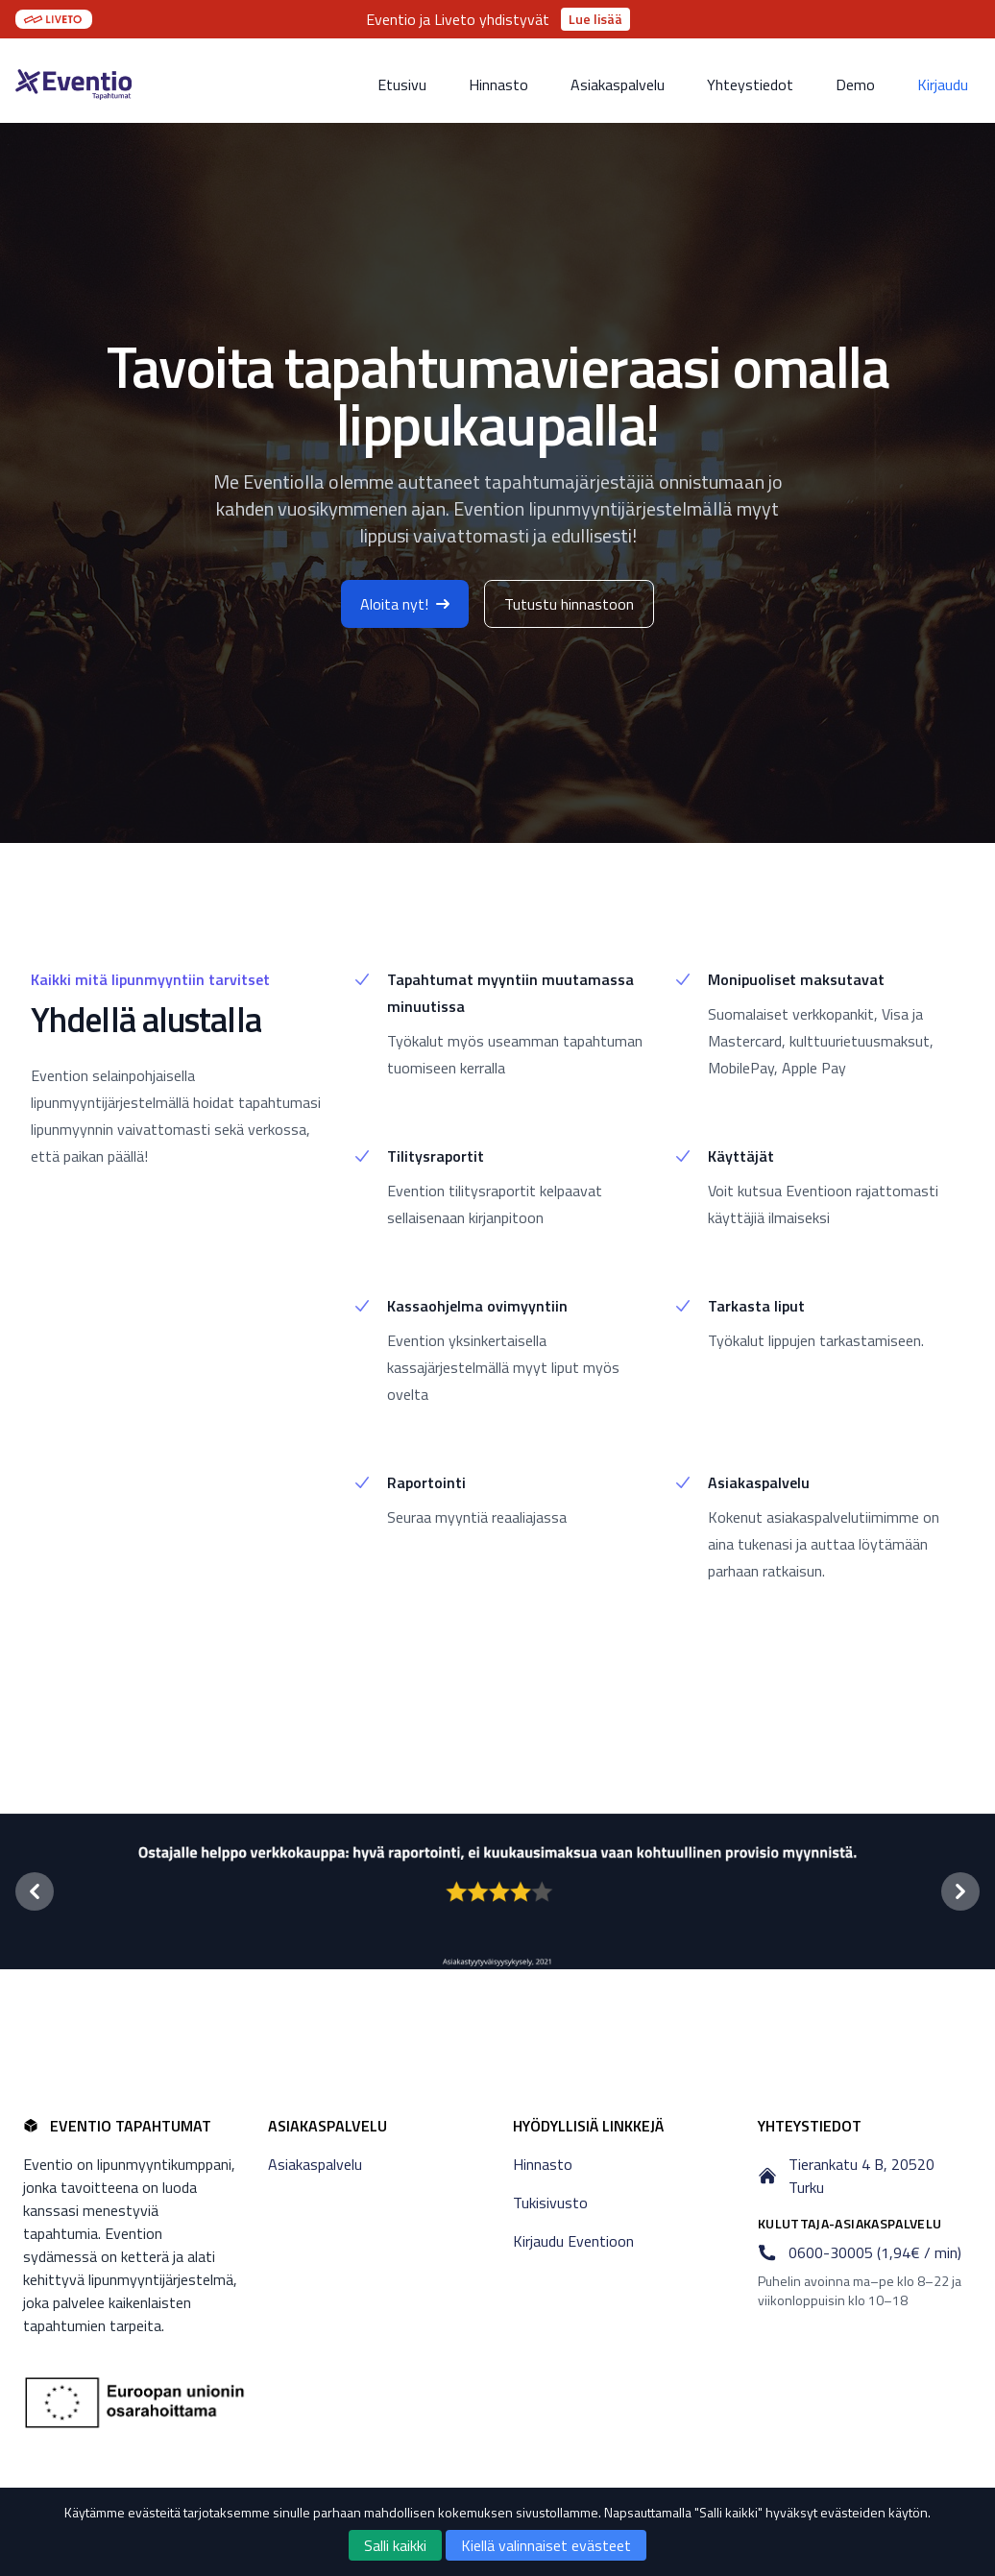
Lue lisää (595, 19)
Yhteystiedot (750, 84)
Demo (855, 84)
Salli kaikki (395, 2545)
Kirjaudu (942, 84)
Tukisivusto (550, 2202)
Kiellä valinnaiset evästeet (546, 2545)
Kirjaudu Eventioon (573, 2240)
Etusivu (401, 84)
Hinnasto (498, 84)
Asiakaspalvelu (617, 84)
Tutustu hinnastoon (569, 603)
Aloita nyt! (404, 603)
